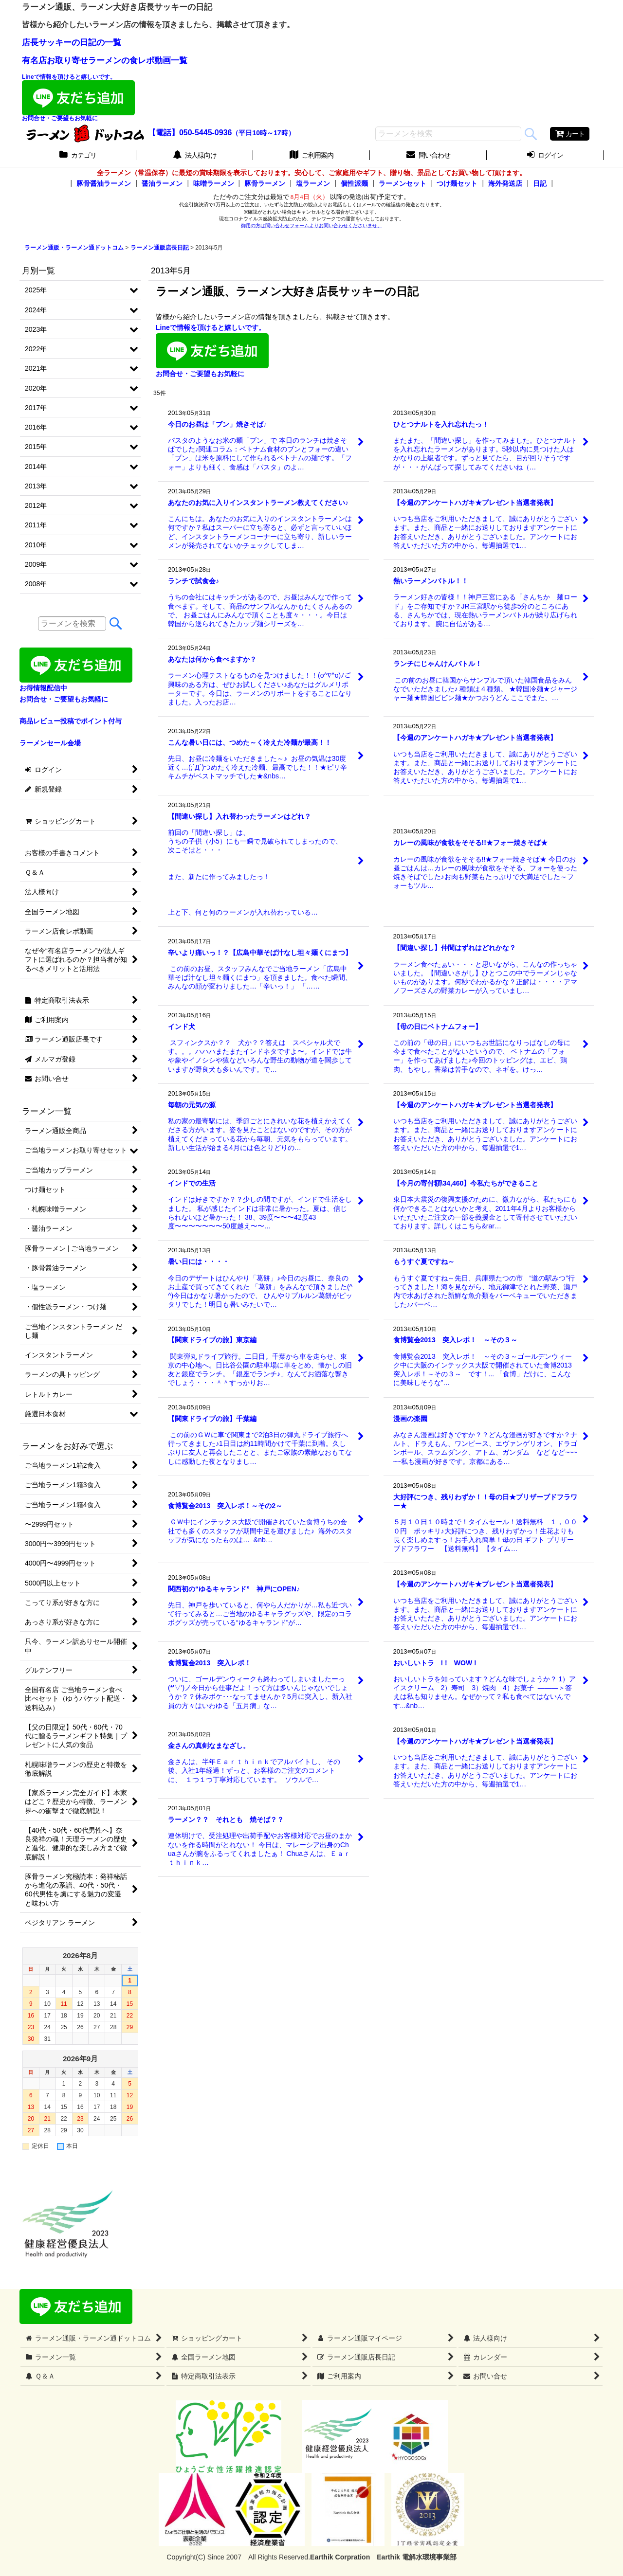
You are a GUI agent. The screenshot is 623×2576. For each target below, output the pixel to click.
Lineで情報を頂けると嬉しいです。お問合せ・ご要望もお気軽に (78, 97)
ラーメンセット (402, 183)
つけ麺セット (457, 183)
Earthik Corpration (340, 2557)
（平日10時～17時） (263, 133)
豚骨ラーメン (264, 183)
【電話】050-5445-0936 (190, 132)
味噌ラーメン (213, 183)
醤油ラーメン (162, 183)
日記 (540, 183)
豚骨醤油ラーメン (103, 183)
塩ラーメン (313, 183)
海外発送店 (505, 183)
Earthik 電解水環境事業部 (416, 2557)
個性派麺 (354, 183)
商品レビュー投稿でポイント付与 (70, 721)
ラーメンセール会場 (50, 743)
